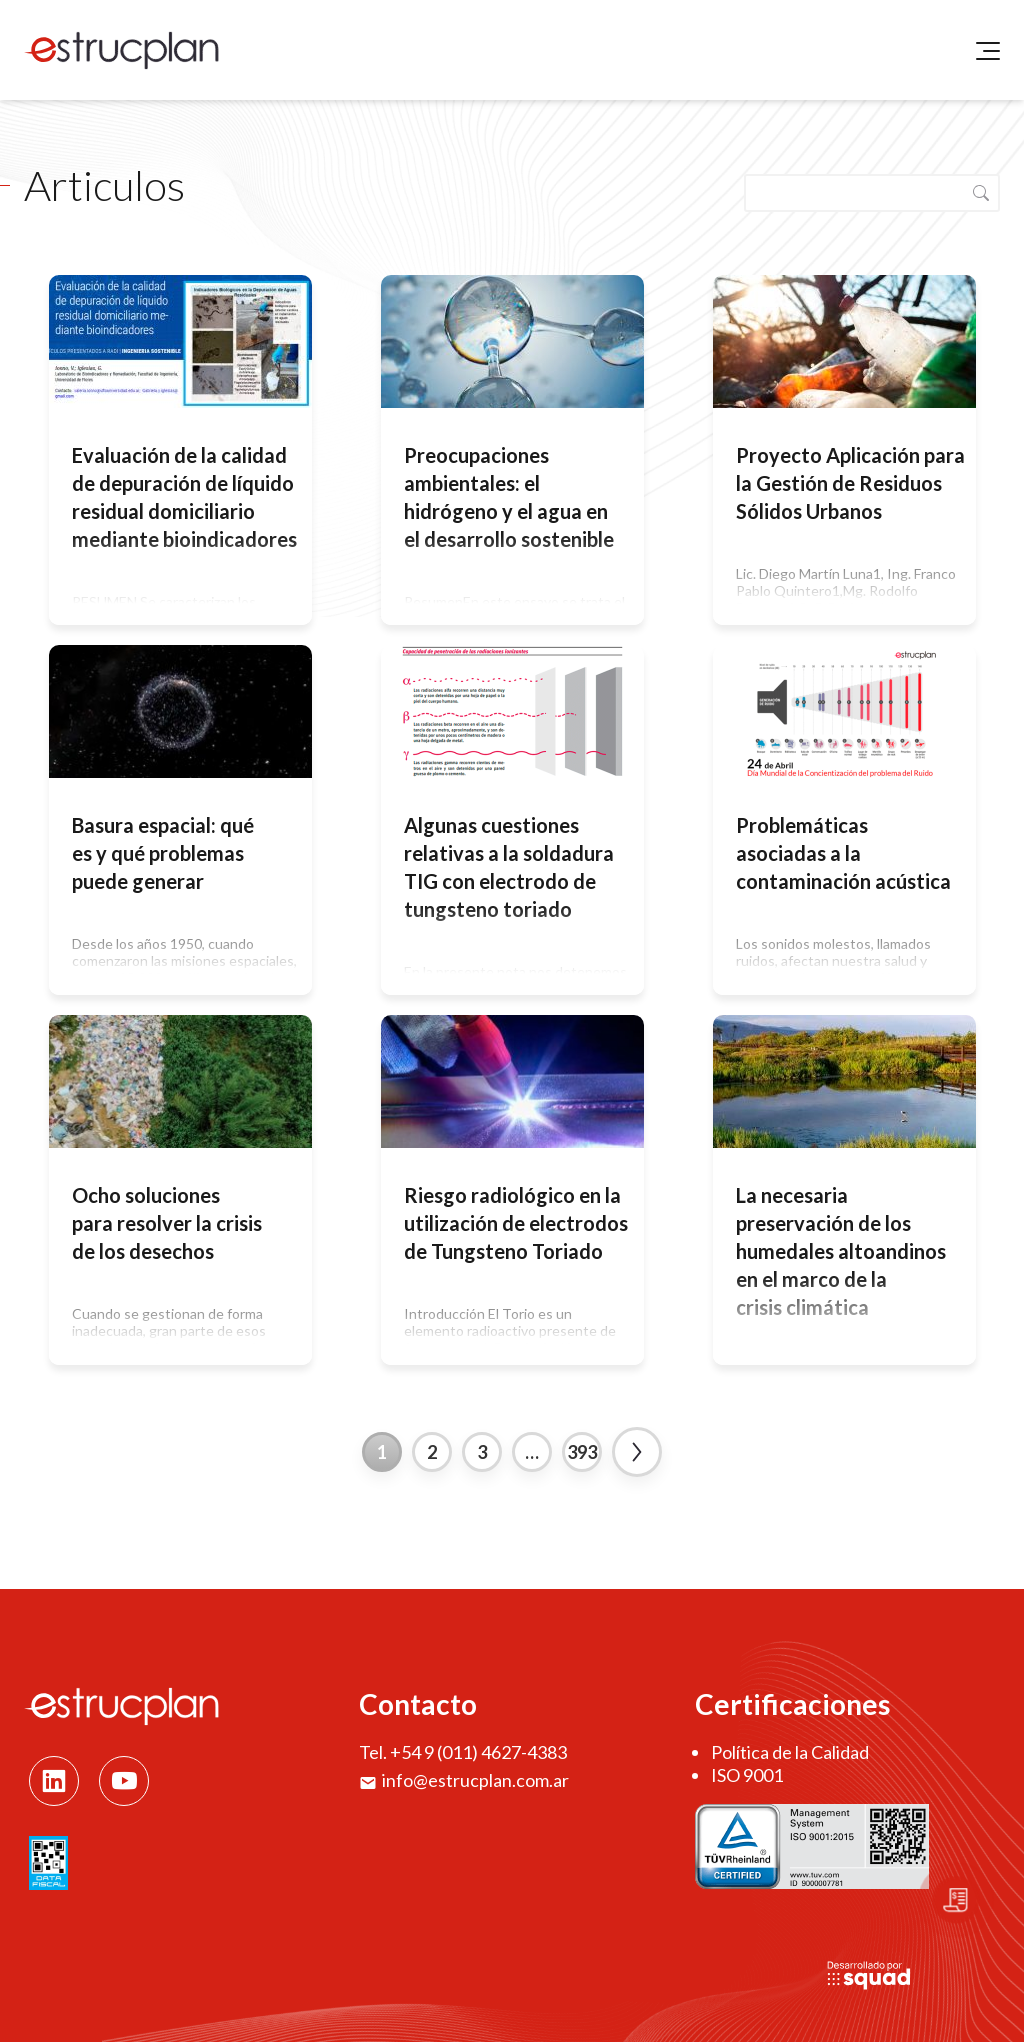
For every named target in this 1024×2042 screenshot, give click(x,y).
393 (582, 1452)
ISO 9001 (747, 1775)
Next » (637, 1452)
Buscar (981, 193)
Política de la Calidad (790, 1752)
